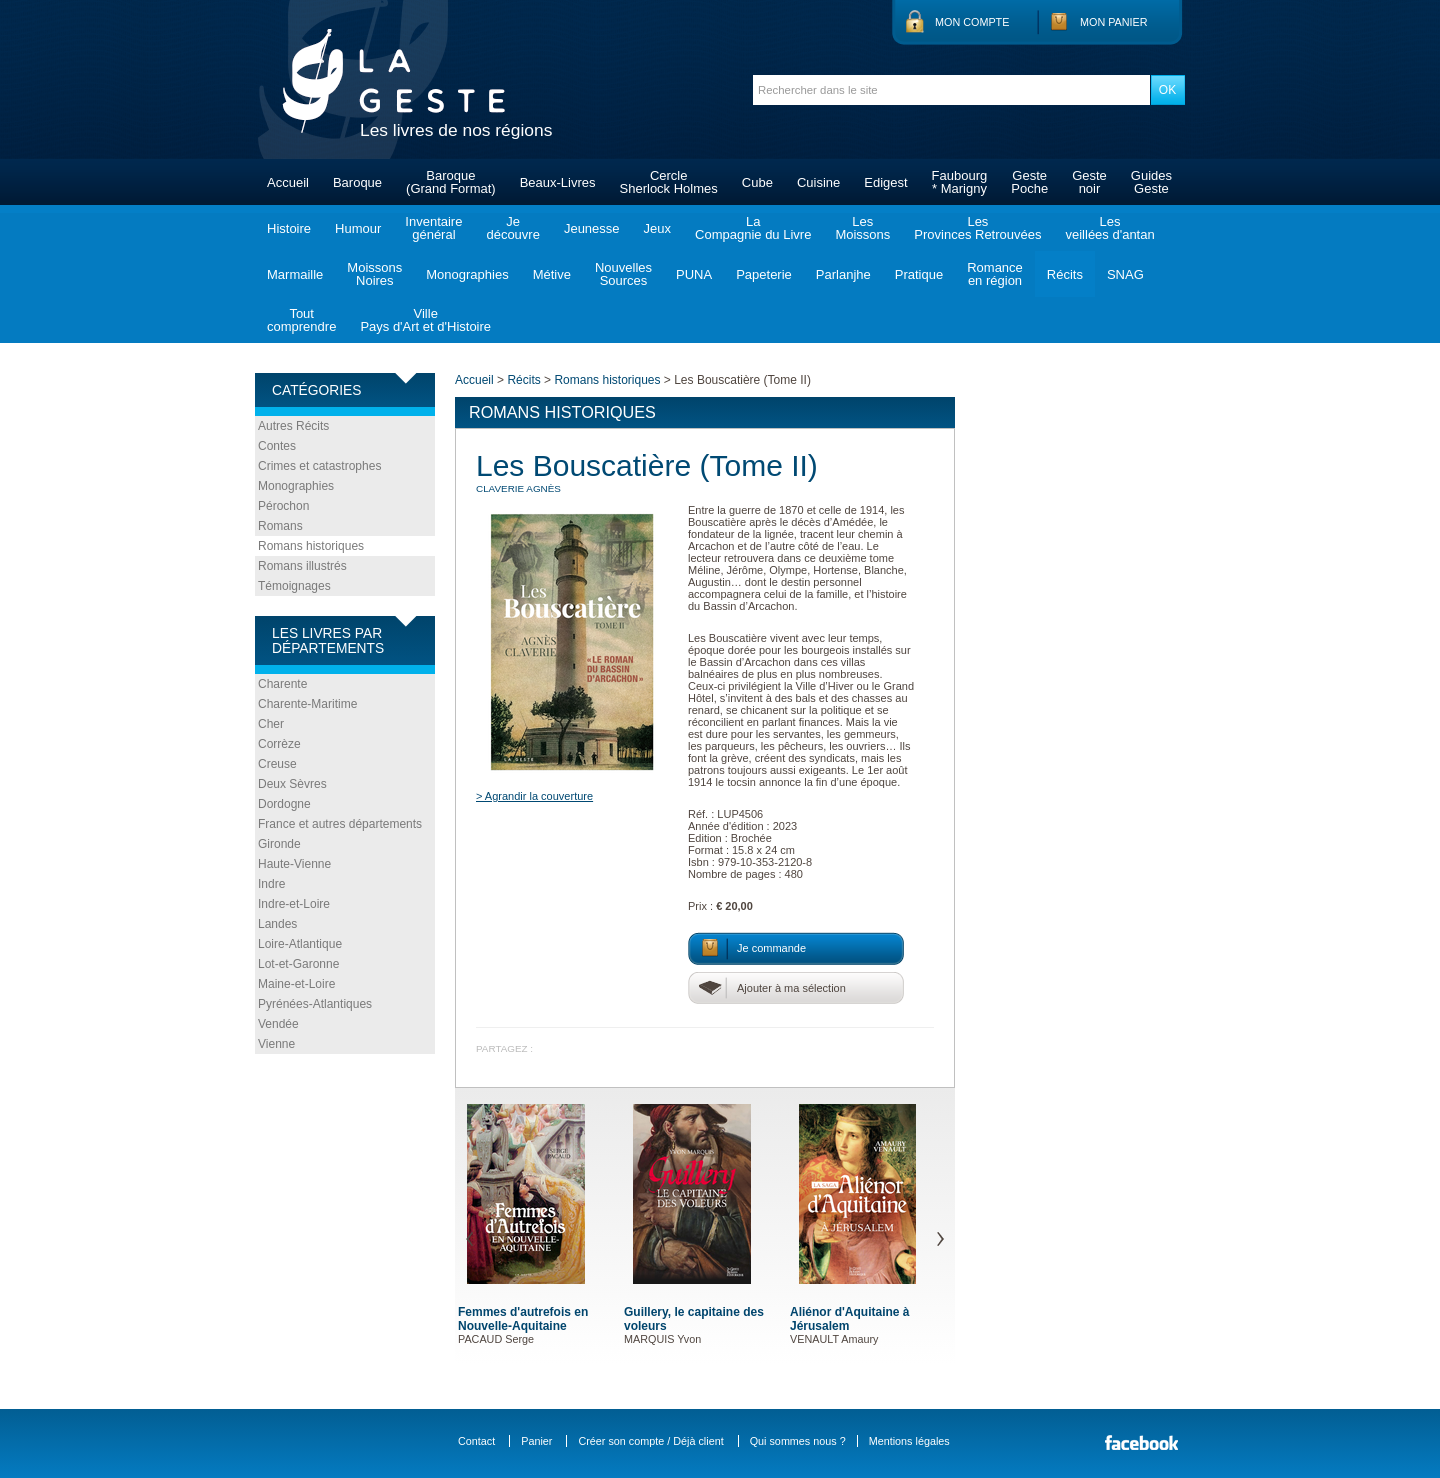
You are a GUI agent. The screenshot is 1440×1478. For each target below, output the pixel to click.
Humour (358, 228)
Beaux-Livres (558, 182)
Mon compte (972, 22)
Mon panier (1114, 22)
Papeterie (764, 274)
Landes (277, 924)
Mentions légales (909, 1441)
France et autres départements (340, 824)
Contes (277, 446)
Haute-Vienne (294, 864)
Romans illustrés (302, 566)
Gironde (279, 844)
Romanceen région (995, 274)
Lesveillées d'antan (1109, 228)
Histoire (289, 228)
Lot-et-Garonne (298, 964)
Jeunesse (592, 228)
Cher (271, 724)
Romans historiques (311, 546)
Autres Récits (293, 426)
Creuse (277, 764)
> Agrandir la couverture (534, 796)
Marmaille (295, 274)
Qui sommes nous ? (798, 1441)
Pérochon (283, 506)
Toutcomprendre (301, 320)
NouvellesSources (623, 274)
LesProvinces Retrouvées (977, 228)
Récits (1065, 274)
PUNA (694, 274)
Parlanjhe (843, 274)
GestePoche (1029, 182)
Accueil (288, 182)
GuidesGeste (1151, 182)
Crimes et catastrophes (319, 466)
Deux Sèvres (292, 784)
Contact (476, 1441)
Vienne (276, 1044)
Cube (757, 182)
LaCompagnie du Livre (753, 228)
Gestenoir (1089, 182)
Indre (271, 884)
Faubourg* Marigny (960, 182)
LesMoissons (862, 228)
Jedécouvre (512, 228)
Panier (536, 1441)
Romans (280, 526)
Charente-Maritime (307, 704)
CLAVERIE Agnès (518, 488)
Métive (552, 274)
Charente (282, 684)
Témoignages (294, 586)
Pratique (919, 274)
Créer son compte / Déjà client (650, 1441)
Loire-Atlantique (300, 944)
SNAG (1125, 274)
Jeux (657, 228)
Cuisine (818, 182)
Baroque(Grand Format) (451, 182)
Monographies (467, 274)
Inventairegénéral (433, 228)
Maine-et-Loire (296, 984)
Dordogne (284, 804)
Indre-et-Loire (294, 904)
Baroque (357, 182)
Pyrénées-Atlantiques (315, 1004)
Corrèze (279, 744)
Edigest (885, 182)
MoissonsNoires (374, 274)
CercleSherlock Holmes (669, 182)
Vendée (278, 1024)
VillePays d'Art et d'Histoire (425, 320)
